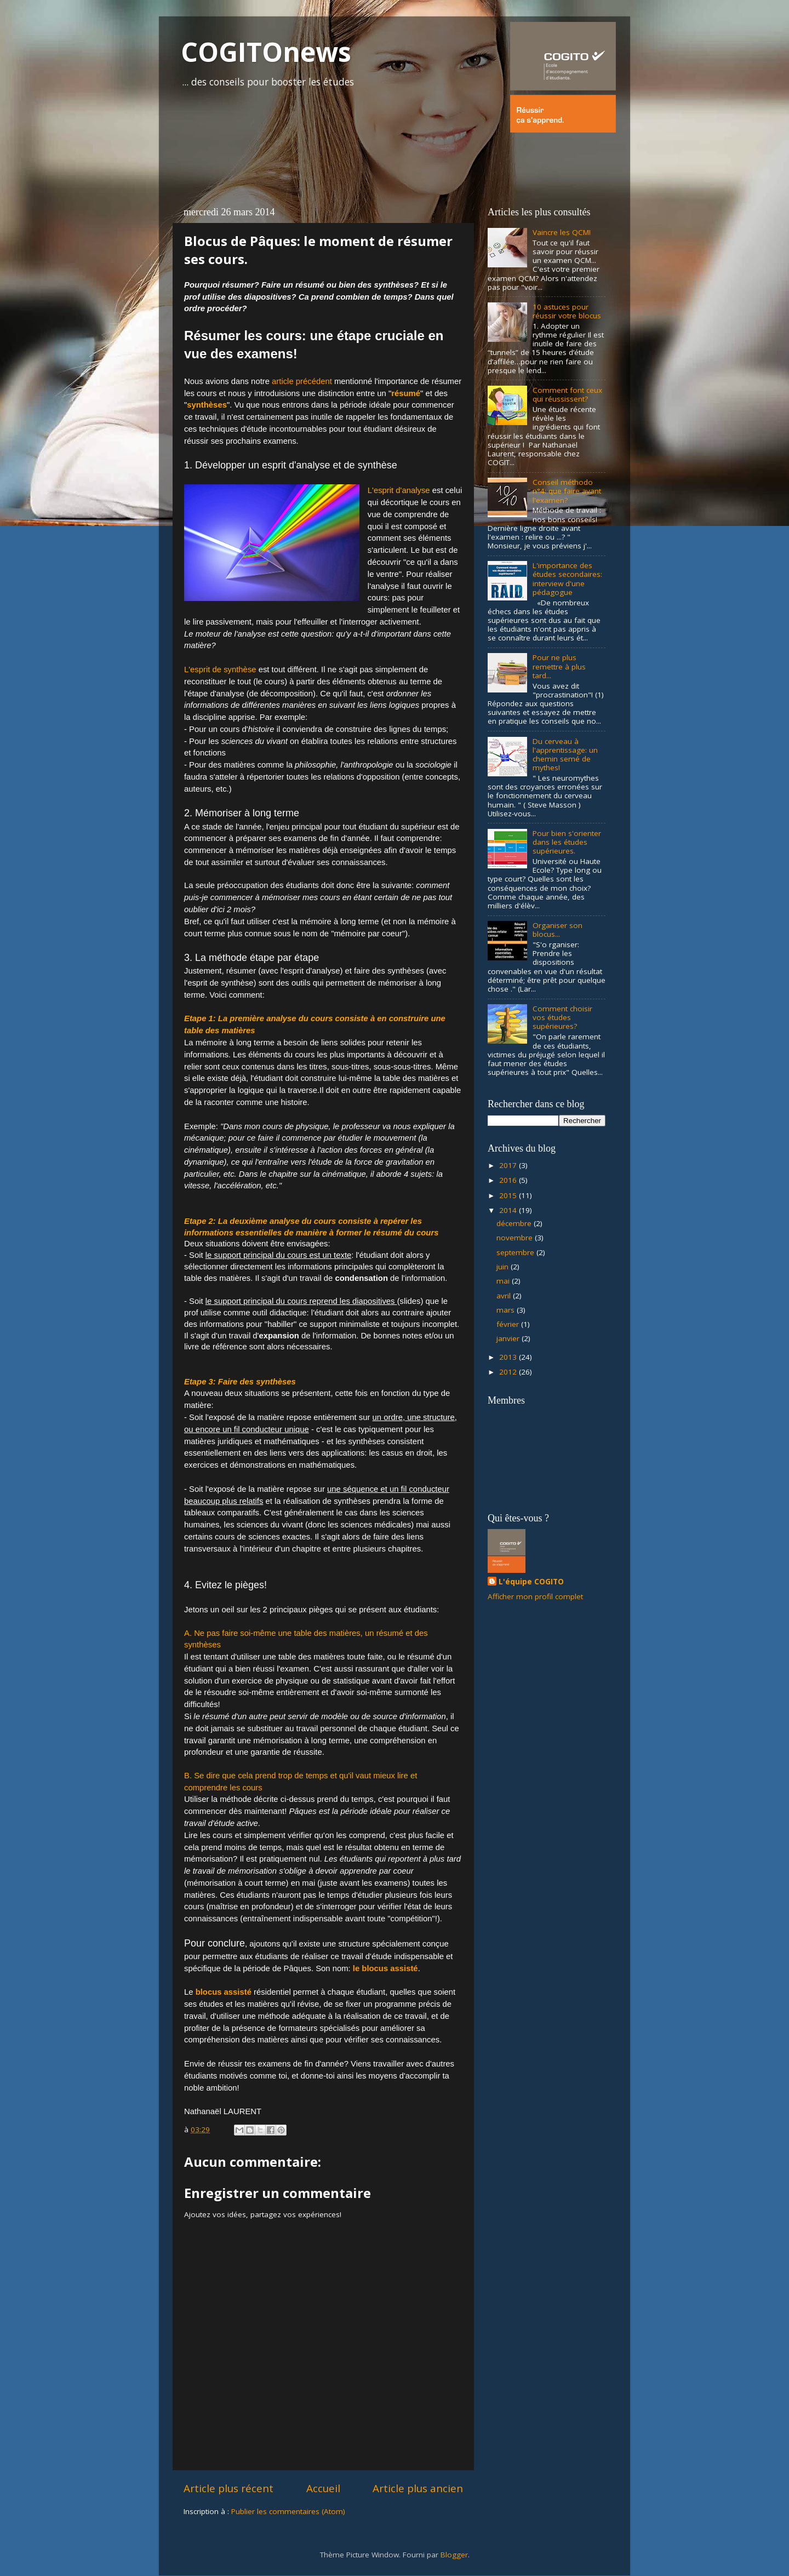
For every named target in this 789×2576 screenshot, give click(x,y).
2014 (509, 1210)
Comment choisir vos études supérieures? (562, 1017)
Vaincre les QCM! (562, 232)
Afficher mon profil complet (535, 1596)
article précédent (302, 381)
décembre (515, 1223)
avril (504, 1296)
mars (506, 1310)
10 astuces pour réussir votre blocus (567, 311)
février (508, 1324)
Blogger (454, 2555)
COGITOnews (266, 52)
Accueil (323, 2488)
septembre (516, 1252)
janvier (509, 1338)
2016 (509, 1180)
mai (504, 1281)
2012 (509, 1372)
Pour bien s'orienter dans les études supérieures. (567, 842)
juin (503, 1267)
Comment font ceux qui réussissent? (567, 394)
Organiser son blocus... (557, 929)
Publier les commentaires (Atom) (288, 2511)
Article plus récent (228, 2488)
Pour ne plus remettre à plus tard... (559, 666)
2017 (509, 1165)
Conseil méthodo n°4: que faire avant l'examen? (567, 491)
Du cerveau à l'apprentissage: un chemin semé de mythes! (565, 754)
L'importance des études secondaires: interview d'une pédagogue (567, 578)
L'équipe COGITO (531, 1582)
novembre (515, 1238)
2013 (509, 1357)
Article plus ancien (418, 2488)
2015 (509, 1195)
